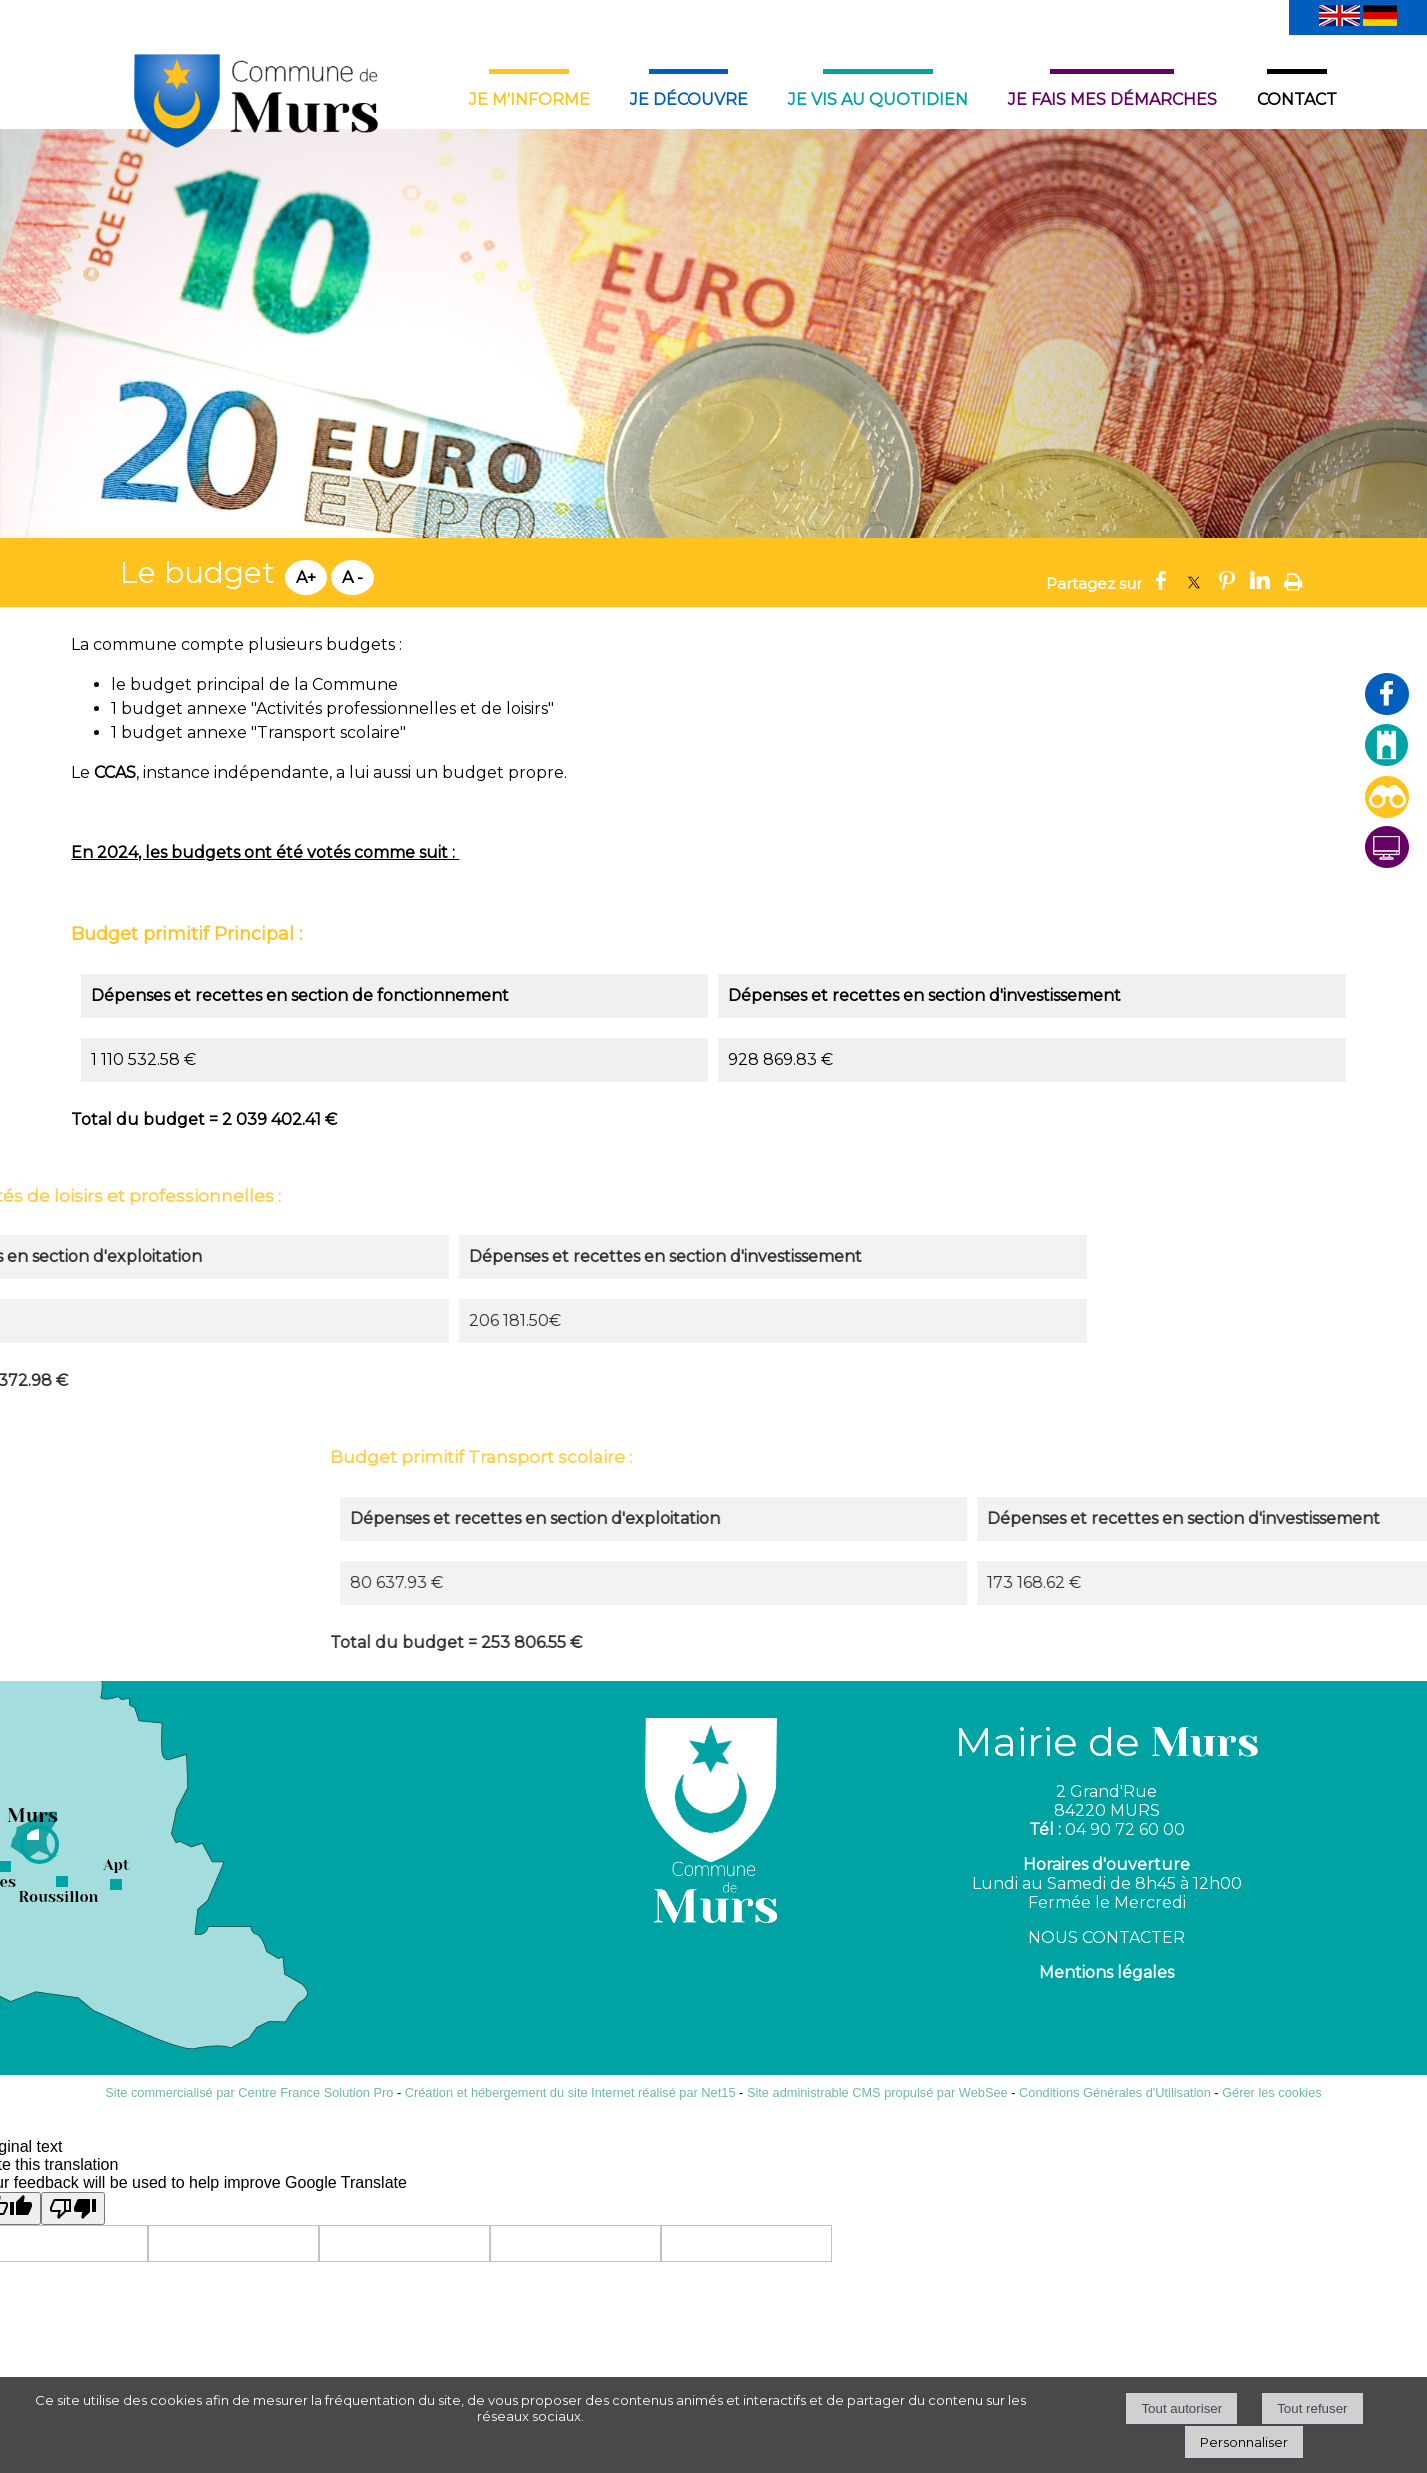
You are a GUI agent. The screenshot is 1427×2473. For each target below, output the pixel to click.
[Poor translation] (73, 2208)
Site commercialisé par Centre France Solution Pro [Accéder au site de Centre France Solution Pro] (249, 2092)
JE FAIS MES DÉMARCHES (1112, 99)
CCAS (115, 772)
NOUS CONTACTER (1106, 1937)
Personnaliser (1244, 2442)
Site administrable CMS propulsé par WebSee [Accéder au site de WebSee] (877, 2092)
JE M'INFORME (529, 99)
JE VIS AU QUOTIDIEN (878, 99)
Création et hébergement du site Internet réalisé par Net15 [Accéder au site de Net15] (570, 2092)
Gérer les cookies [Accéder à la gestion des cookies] (1272, 2092)
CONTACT (1297, 99)
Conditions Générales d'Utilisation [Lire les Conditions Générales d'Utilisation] (1115, 2092)
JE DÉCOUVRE (689, 99)
